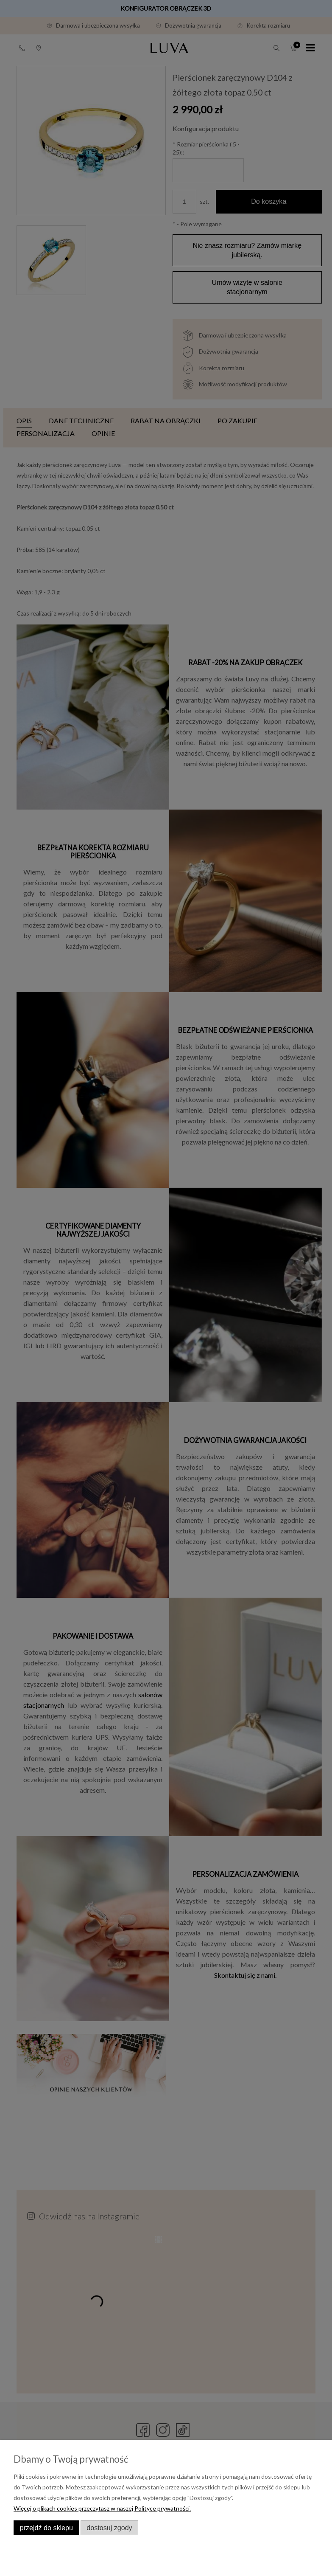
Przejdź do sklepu (46, 2527)
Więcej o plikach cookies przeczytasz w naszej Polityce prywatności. (102, 2508)
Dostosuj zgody (109, 2527)
